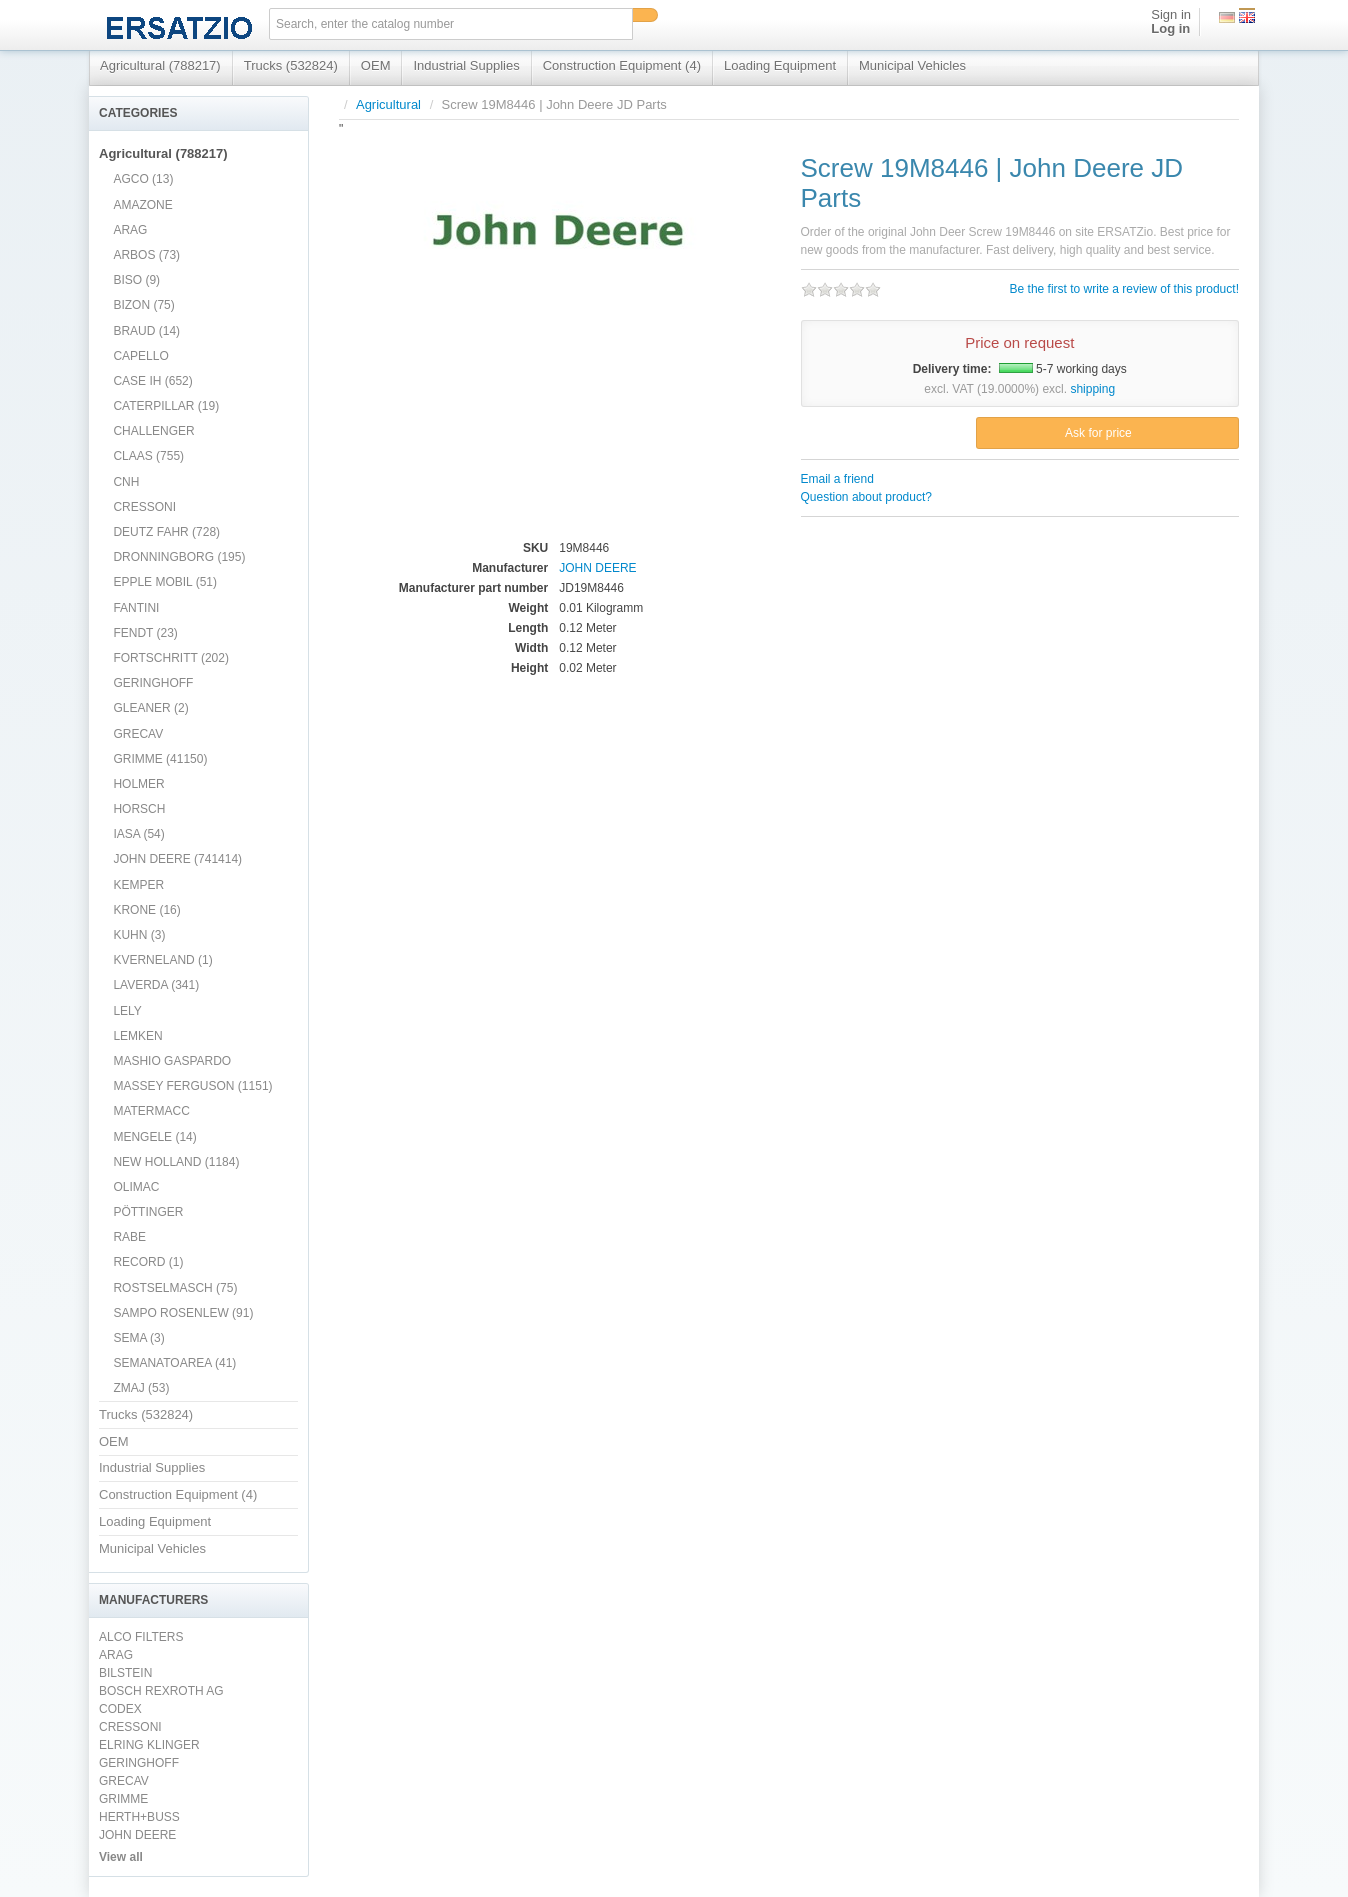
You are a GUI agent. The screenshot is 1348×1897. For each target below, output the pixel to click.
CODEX (120, 1709)
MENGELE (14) (154, 1137)
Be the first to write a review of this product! (1124, 289)
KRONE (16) (146, 910)
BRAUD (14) (146, 331)
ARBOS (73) (146, 255)
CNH (126, 482)
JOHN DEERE (137, 1835)
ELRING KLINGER (149, 1745)
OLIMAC (136, 1187)
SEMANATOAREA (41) (174, 1363)
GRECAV (138, 734)
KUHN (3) (139, 935)
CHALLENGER (153, 431)
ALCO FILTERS (141, 1637)
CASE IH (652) (152, 381)
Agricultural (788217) (160, 65)
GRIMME (123, 1799)
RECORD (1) (148, 1262)
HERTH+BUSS (139, 1817)
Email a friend (837, 479)
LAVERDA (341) (156, 985)
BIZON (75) (143, 305)
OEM (376, 65)
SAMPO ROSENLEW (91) (183, 1313)
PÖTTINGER (148, 1212)
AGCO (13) (143, 179)
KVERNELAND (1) (162, 960)
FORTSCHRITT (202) (171, 658)
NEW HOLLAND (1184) (176, 1162)
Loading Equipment (780, 65)
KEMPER (138, 885)
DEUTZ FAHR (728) (166, 532)
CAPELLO (140, 356)
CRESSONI (144, 507)
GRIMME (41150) (160, 759)
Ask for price (1098, 433)
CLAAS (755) (148, 456)
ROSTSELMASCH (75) (175, 1288)
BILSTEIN (125, 1673)
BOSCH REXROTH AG (161, 1691)
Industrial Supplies (466, 65)
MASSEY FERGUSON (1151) (192, 1086)
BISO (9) (136, 280)
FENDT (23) (145, 633)
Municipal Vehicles (912, 65)
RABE (129, 1237)
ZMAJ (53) (141, 1388)
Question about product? (866, 497)
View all (121, 1857)
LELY (127, 1011)
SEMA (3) (138, 1338)
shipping (1092, 389)
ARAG (130, 230)
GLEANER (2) (150, 708)
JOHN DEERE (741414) (177, 859)
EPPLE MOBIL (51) (165, 582)
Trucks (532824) (291, 65)
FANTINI (136, 608)
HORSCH (139, 809)
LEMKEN (137, 1036)
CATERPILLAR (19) (166, 406)
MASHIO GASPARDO (172, 1061)
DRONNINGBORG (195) (179, 557)
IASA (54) (138, 834)
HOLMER (138, 784)
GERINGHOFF (153, 683)
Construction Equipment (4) (622, 65)
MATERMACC (151, 1111)
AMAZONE (142, 205)
